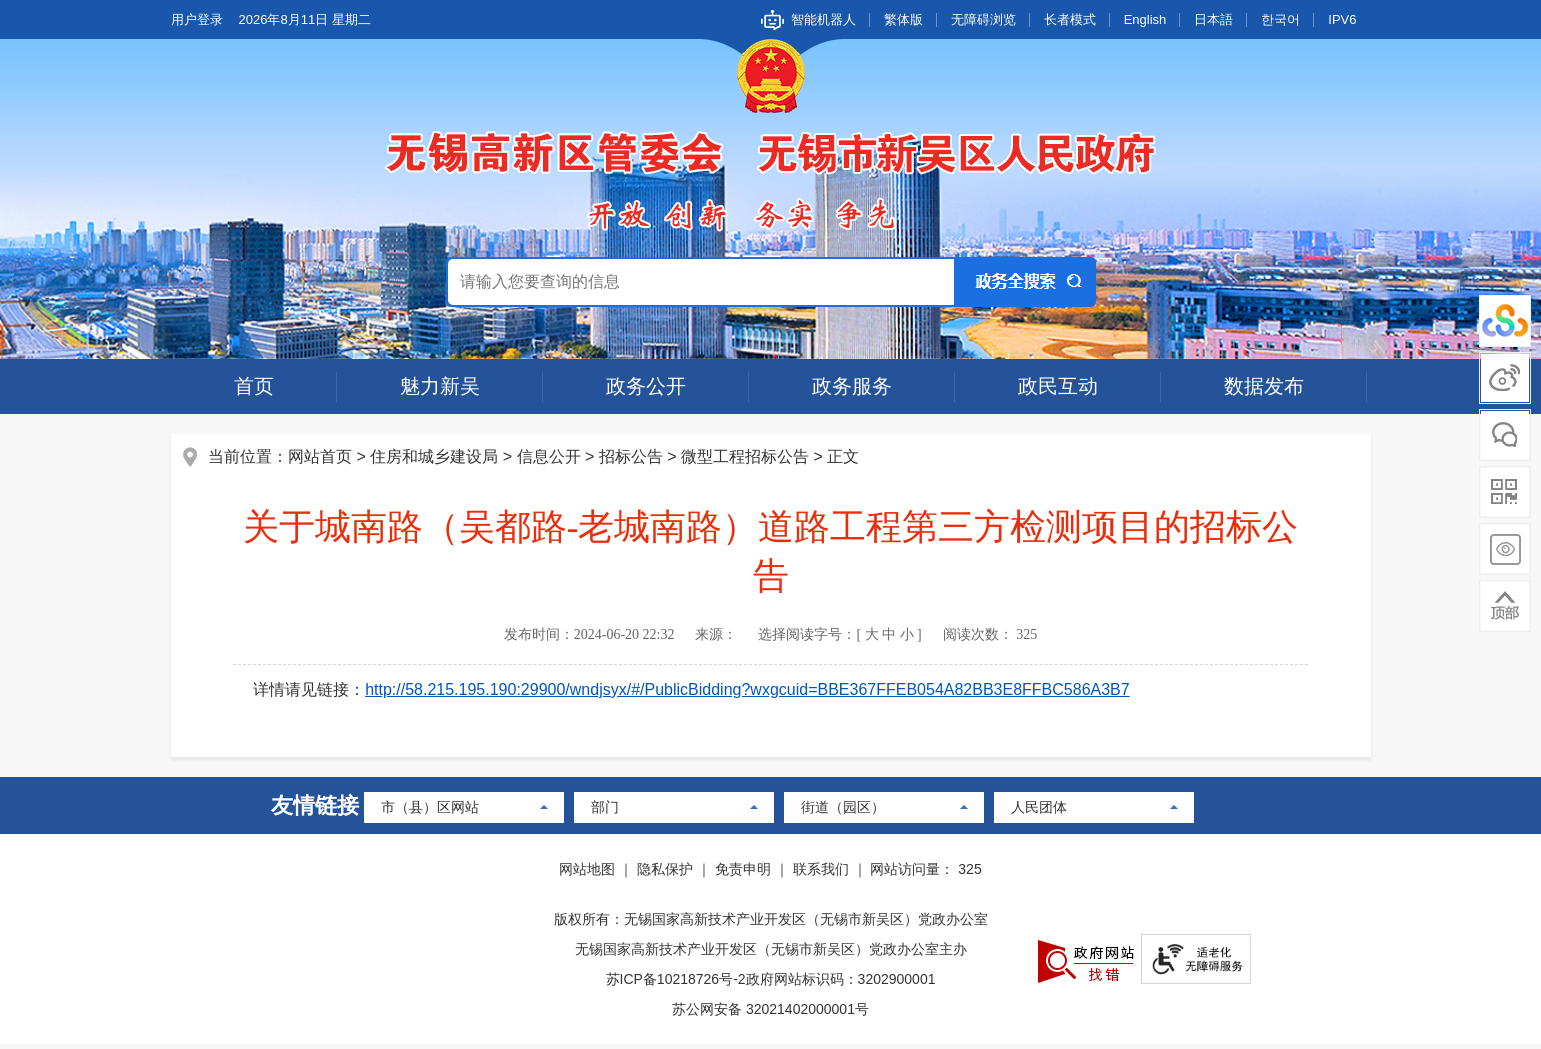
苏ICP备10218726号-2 (676, 984)
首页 (254, 386)
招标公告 (633, 458)
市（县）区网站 (430, 812)
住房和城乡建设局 (437, 458)
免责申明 (743, 874)
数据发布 (1264, 386)
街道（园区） (843, 812)
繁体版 (903, 19)
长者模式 (1070, 19)
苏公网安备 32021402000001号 (770, 1014)
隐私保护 (665, 874)
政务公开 (646, 386)
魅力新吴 (440, 386)
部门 (605, 812)
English (1145, 19)
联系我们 (821, 874)
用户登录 (197, 19)
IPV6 (1342, 19)
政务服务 (852, 386)
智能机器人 (823, 19)
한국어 (1280, 19)
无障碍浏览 (983, 19)
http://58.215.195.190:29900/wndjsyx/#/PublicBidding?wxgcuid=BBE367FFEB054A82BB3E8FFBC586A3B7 (750, 691)
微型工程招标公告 (747, 458)
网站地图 (587, 874)
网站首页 (323, 458)
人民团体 (1039, 812)
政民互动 (1058, 386)
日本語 (1213, 19)
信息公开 (551, 458)
